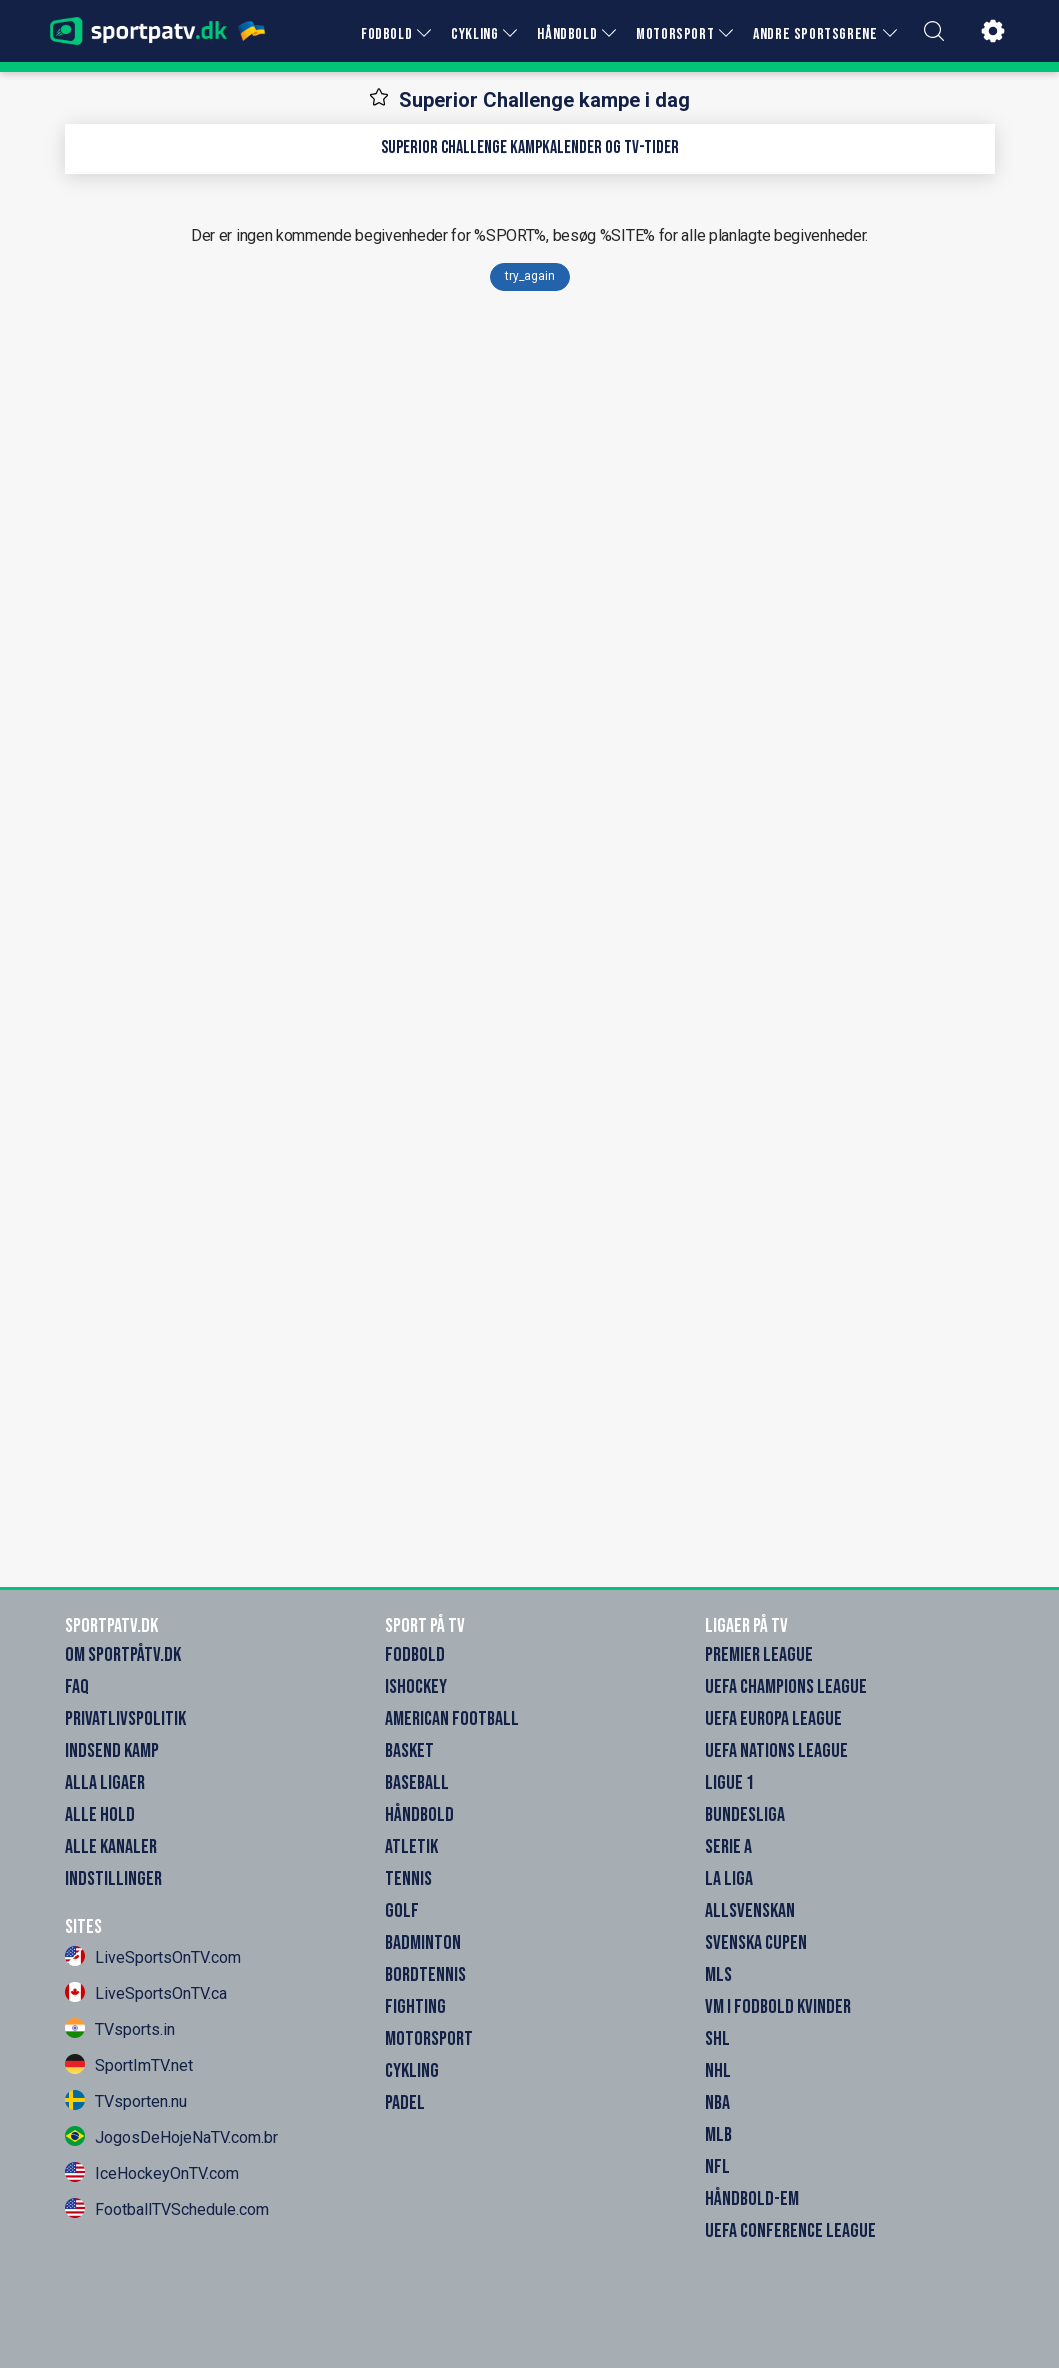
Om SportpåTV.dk (123, 1655)
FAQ (77, 1687)
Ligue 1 (729, 1783)
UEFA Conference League (790, 2231)
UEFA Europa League (773, 1719)
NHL (718, 2071)
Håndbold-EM (752, 2199)
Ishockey (416, 1687)
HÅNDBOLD (567, 34)
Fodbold (415, 1655)
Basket (409, 1751)
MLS (718, 1975)
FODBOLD (386, 34)
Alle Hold (100, 1815)
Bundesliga (745, 1815)
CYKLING (474, 34)
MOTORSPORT (675, 34)
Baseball (417, 1783)
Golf (402, 1911)
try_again (530, 276)
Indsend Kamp (112, 1751)
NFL (717, 2167)
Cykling (412, 2071)
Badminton (423, 1943)
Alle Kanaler (111, 1847)
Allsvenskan (750, 1911)
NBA (717, 2103)
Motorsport (429, 2039)
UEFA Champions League (786, 1687)
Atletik (411, 1847)
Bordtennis (425, 1975)
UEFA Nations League (776, 1751)
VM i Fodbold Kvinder (778, 2007)
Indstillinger (113, 1879)
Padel (405, 2103)
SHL (717, 2039)
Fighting (415, 2007)
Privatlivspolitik (125, 1719)
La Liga (729, 1879)
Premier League (759, 1655)
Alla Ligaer (105, 1783)
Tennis (408, 1879)
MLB (718, 2135)
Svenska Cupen (756, 1943)
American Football (452, 1719)
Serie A (728, 1847)
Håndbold (419, 1815)
